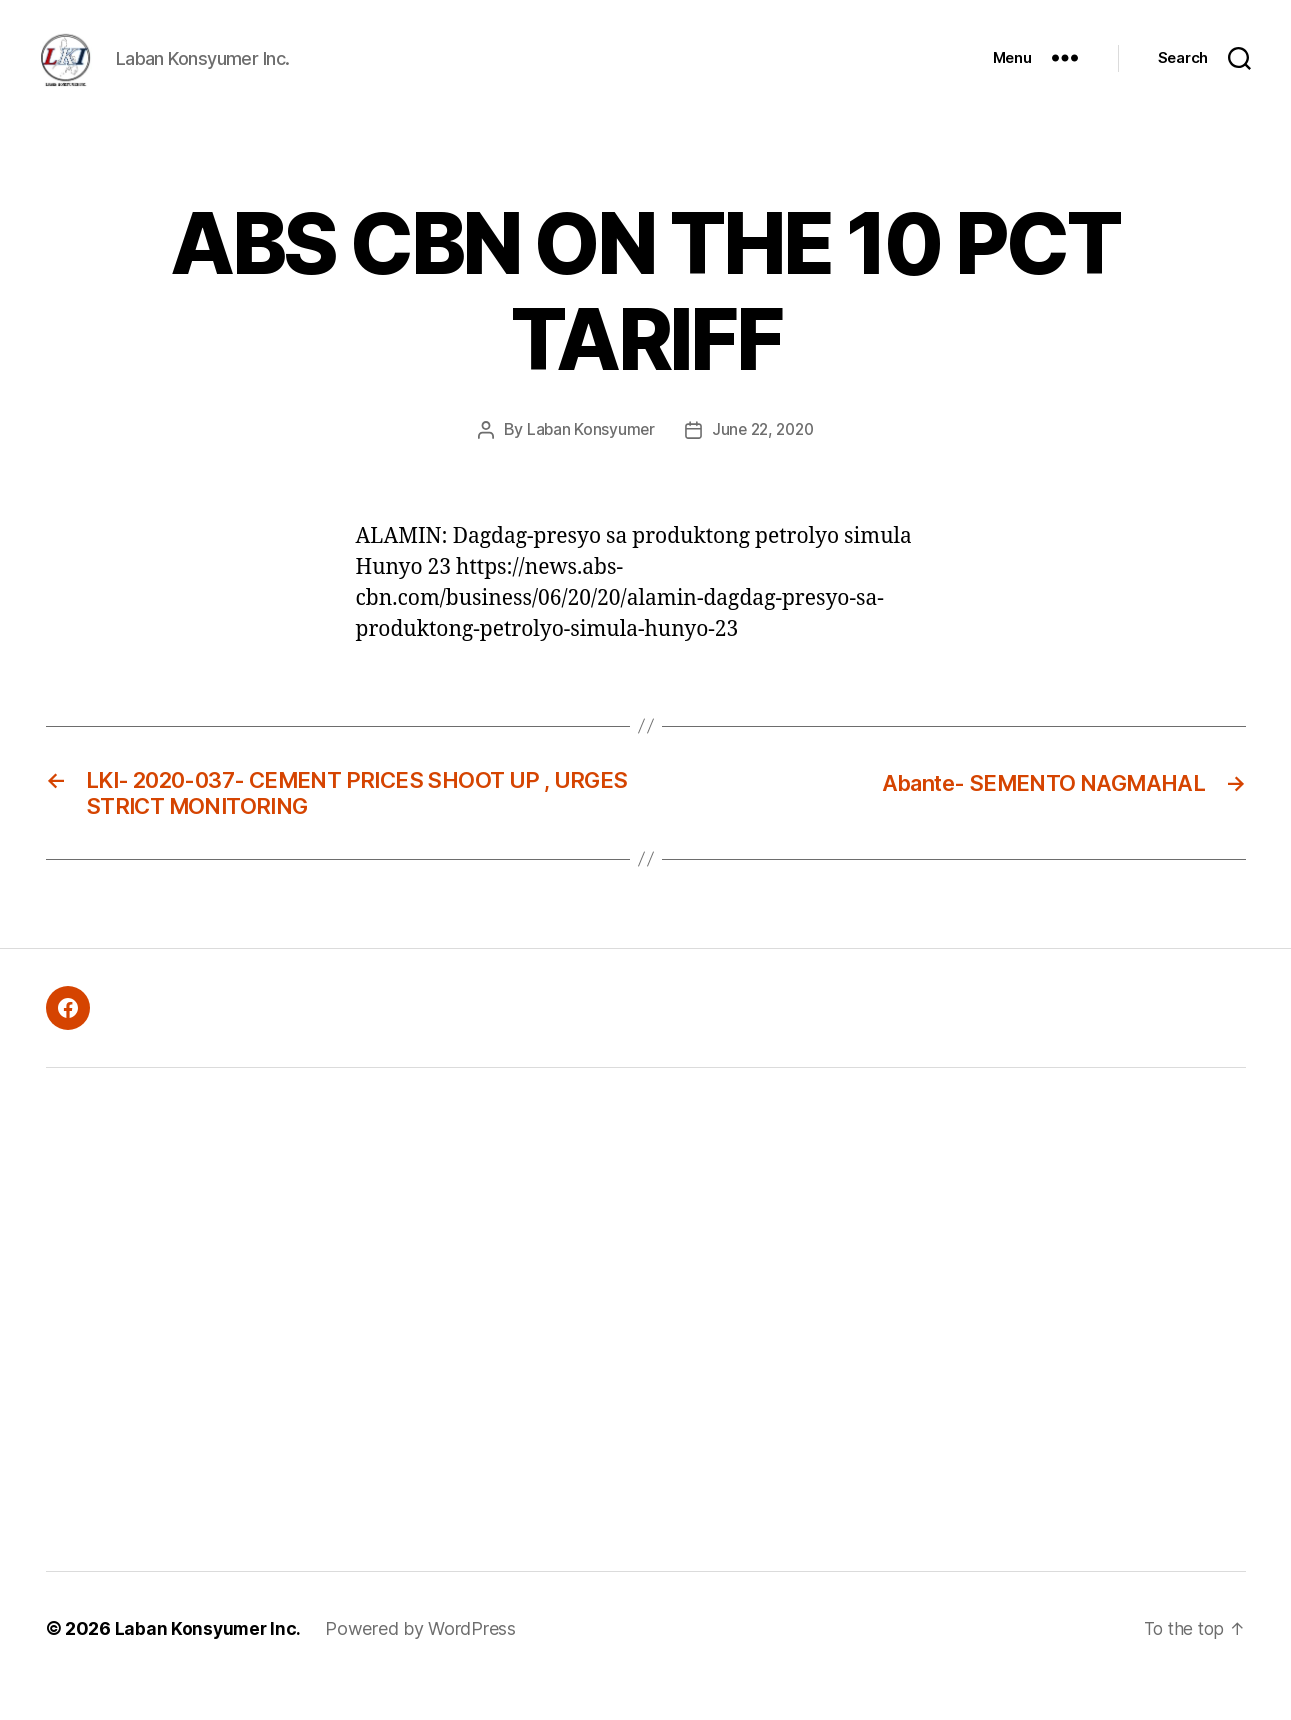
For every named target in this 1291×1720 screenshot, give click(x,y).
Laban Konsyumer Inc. (210, 1663)
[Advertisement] (361, 1355)
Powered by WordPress (423, 1663)
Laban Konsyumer (587, 459)
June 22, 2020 (763, 459)
